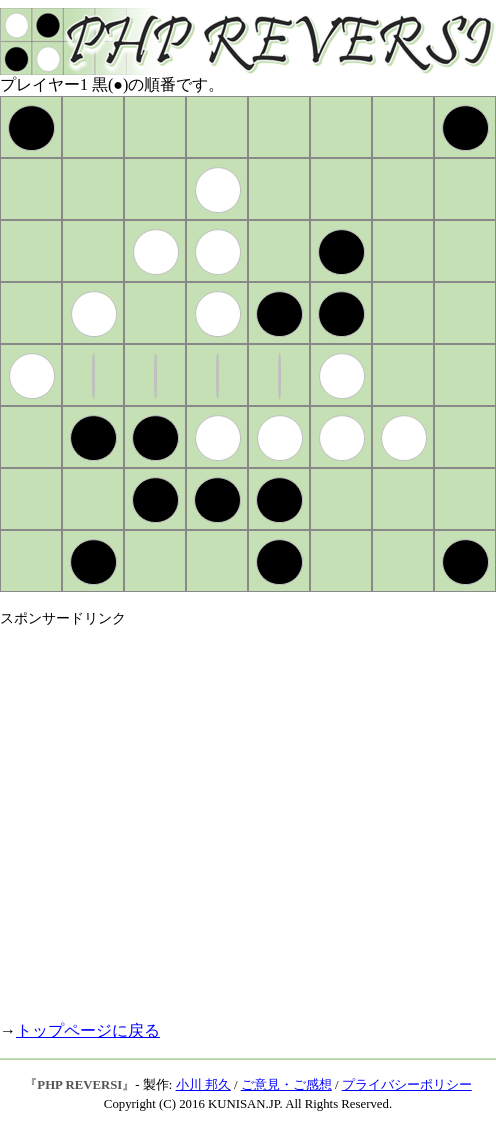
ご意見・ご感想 (286, 1085)
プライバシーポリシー (407, 1085)
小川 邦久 (203, 1085)
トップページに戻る (88, 1030)
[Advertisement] (187, 815)
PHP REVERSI (79, 1085)
